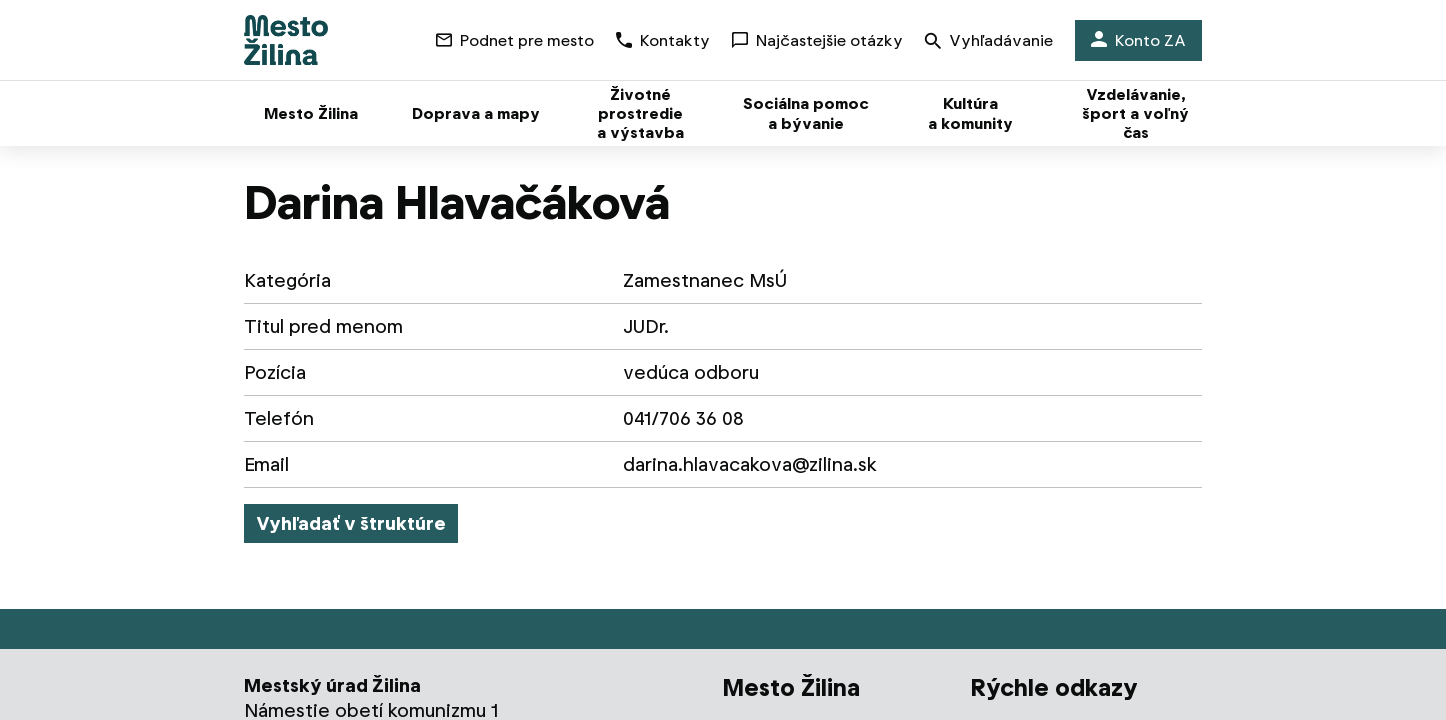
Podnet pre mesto (515, 40)
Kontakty (663, 40)
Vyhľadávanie (989, 42)
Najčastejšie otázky (817, 40)
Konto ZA (1138, 40)
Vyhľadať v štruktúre (351, 523)
